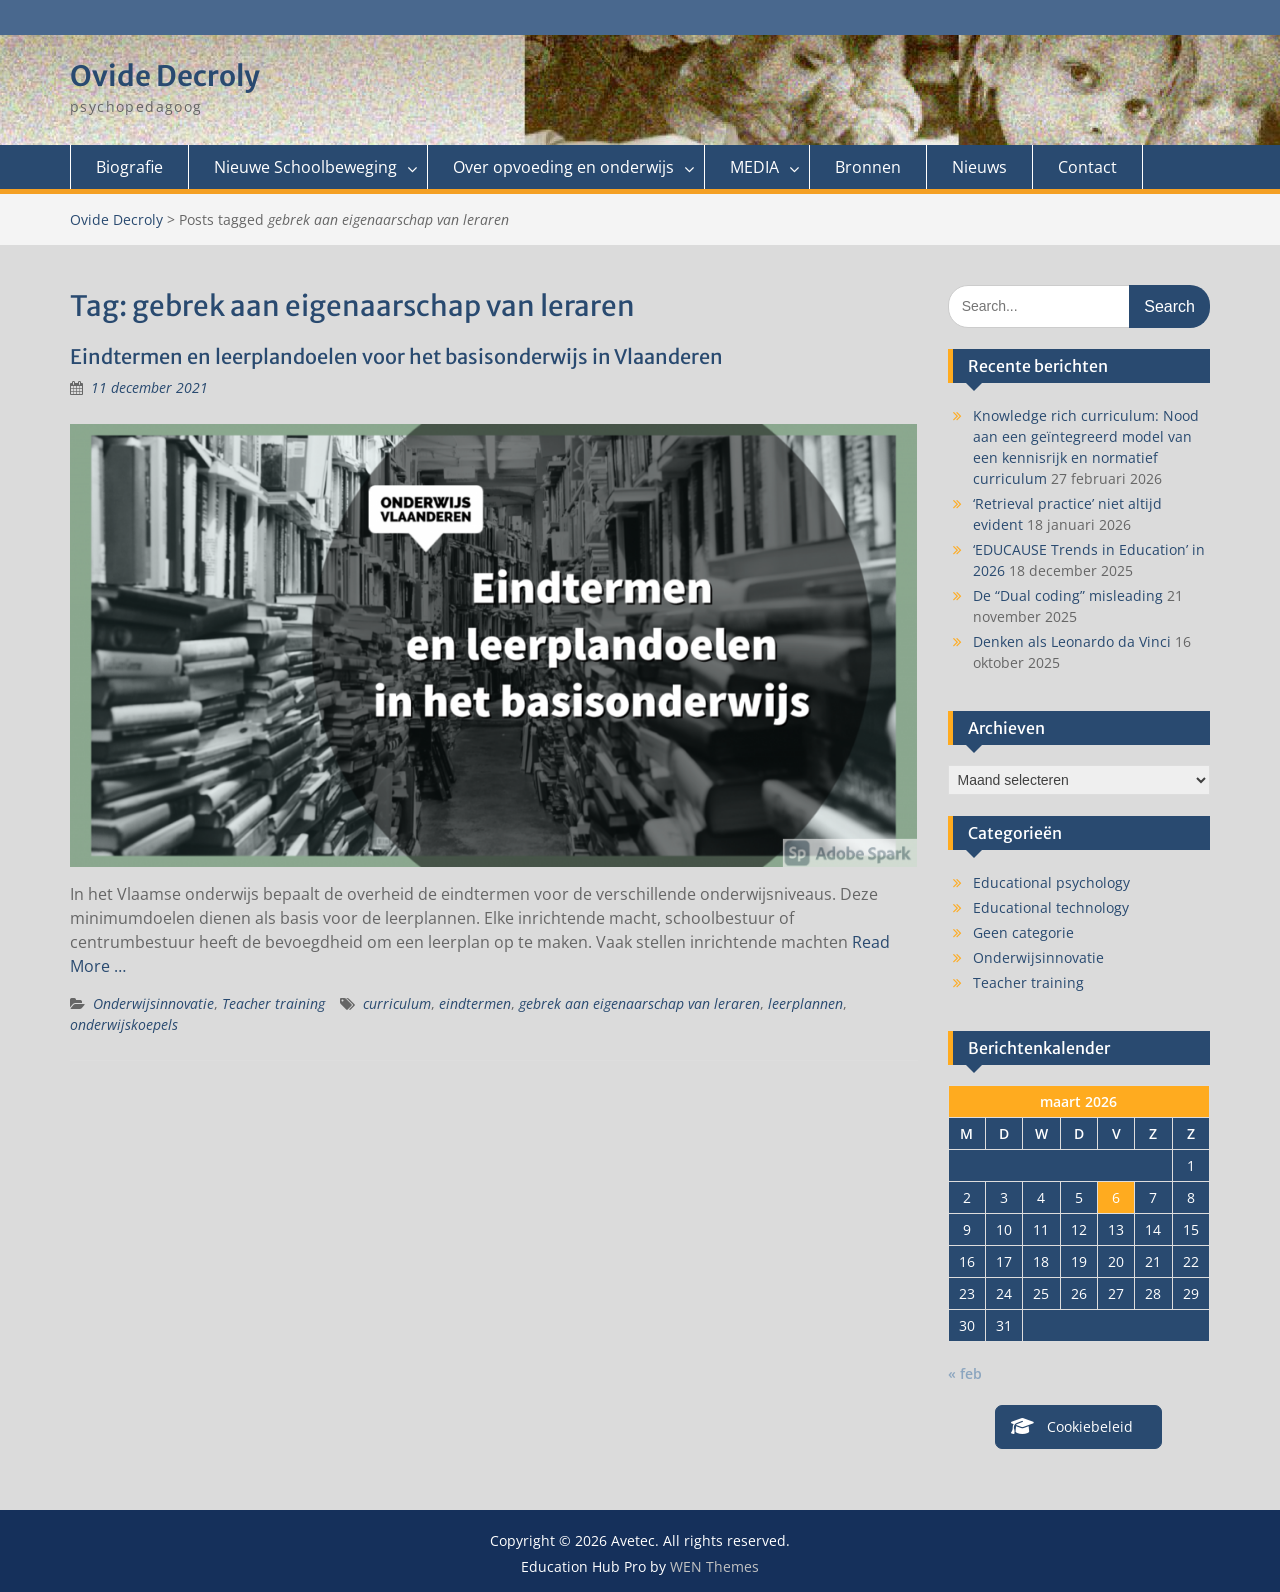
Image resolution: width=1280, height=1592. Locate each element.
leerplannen (805, 1003)
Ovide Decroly (165, 76)
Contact (1087, 167)
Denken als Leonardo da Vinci (1072, 641)
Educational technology (1051, 907)
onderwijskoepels (124, 1024)
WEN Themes (714, 1566)
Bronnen (868, 167)
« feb (965, 1373)
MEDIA (754, 167)
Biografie (129, 167)
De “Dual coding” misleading (1068, 595)
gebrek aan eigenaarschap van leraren (639, 1003)
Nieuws (979, 167)
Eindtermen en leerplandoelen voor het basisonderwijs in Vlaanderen (396, 356)
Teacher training (273, 1003)
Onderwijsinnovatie (153, 1003)
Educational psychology (1051, 882)
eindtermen (475, 1003)
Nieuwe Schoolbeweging (305, 167)
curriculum (397, 1003)
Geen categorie (1023, 932)
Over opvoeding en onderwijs (563, 167)
